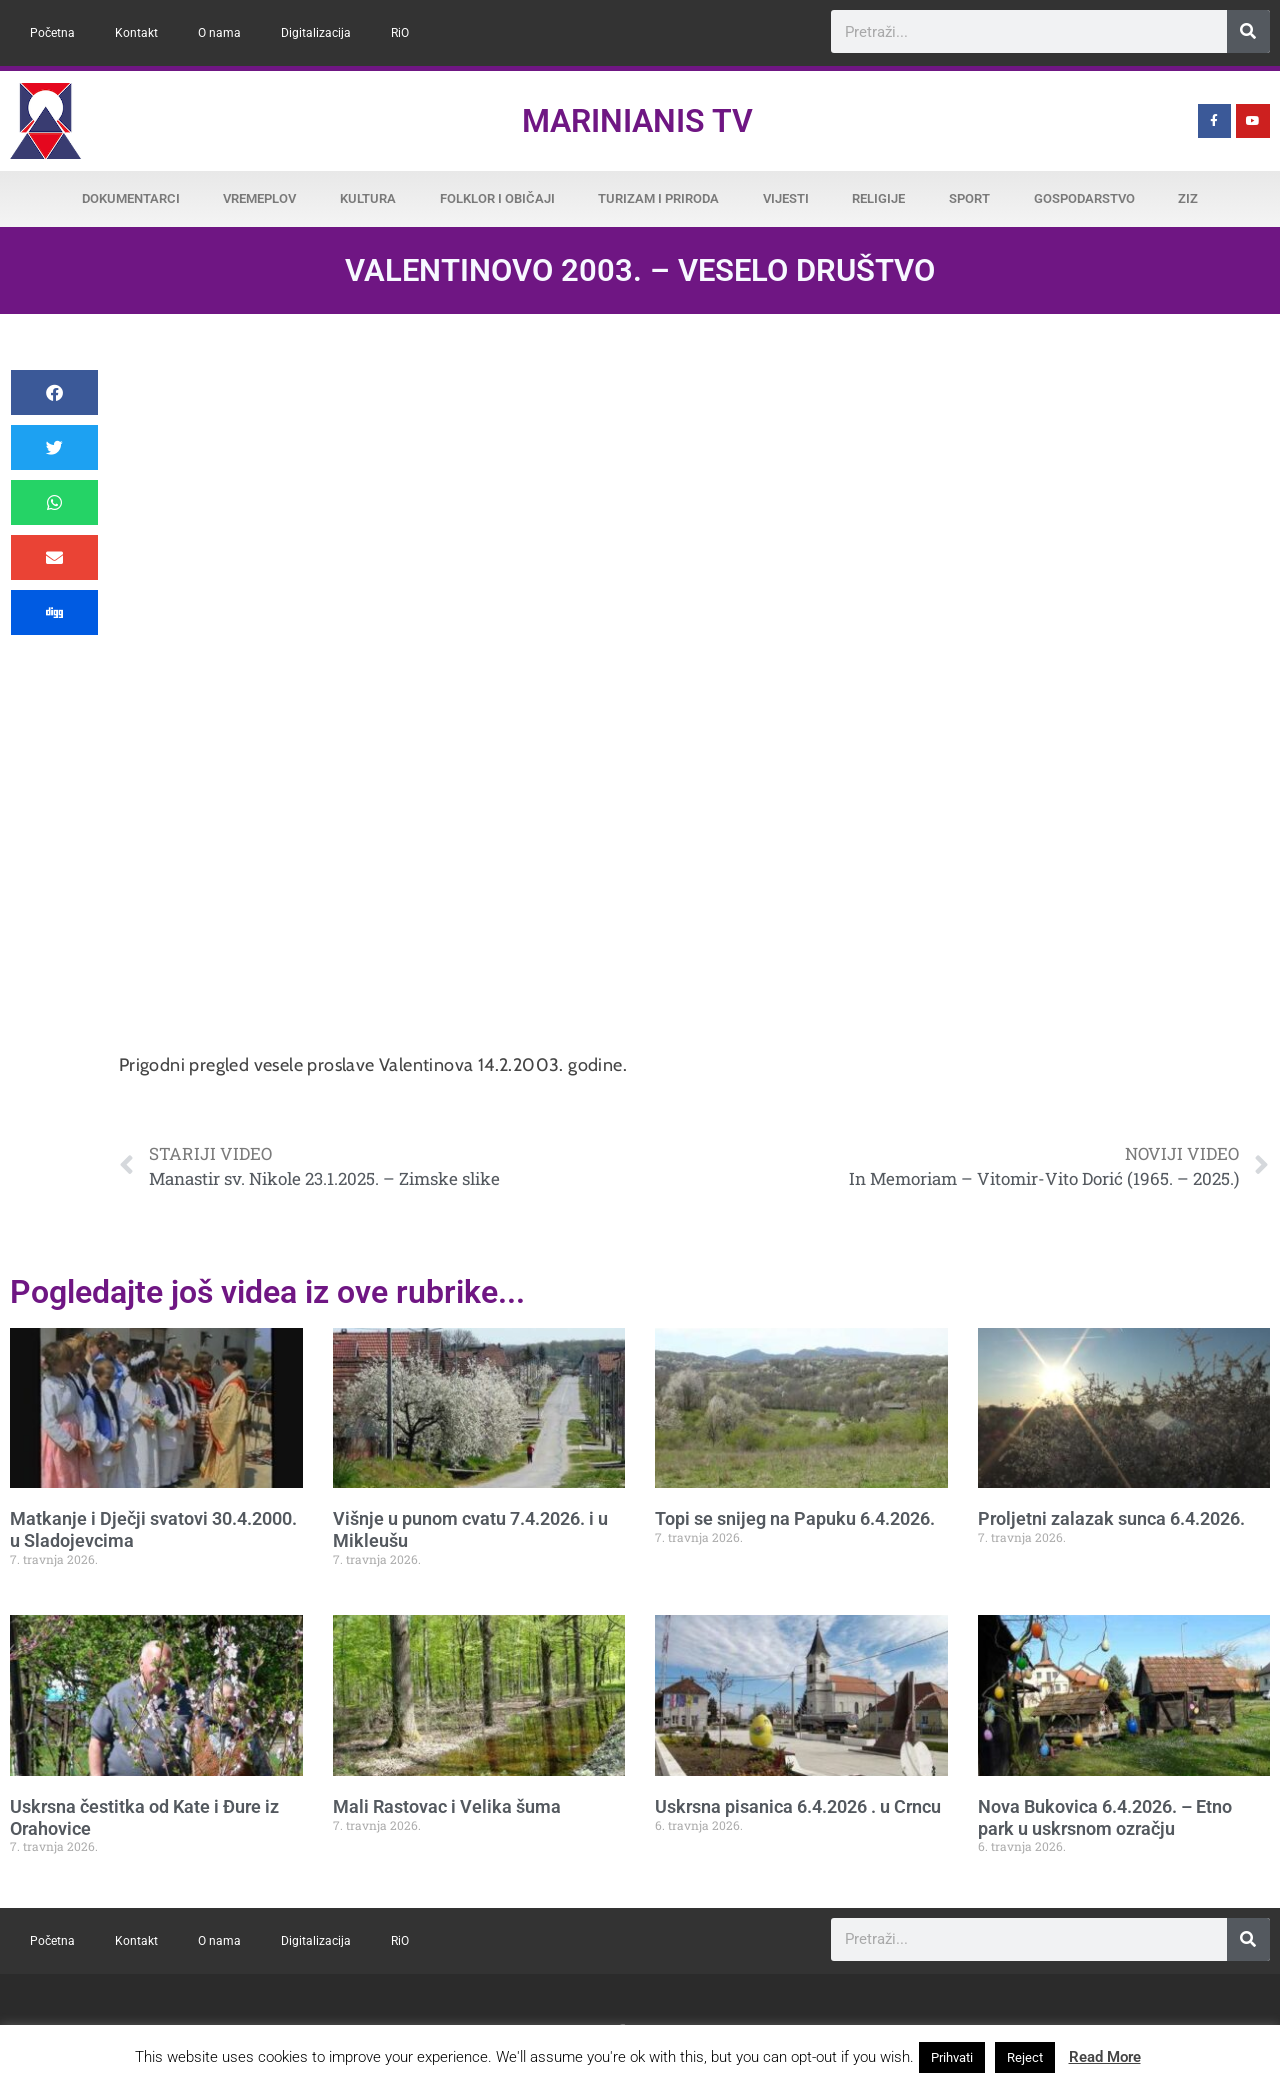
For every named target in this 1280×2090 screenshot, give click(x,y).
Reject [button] (1025, 2057)
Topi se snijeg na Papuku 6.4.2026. (795, 1518)
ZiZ (1188, 198)
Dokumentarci (131, 198)
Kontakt (136, 33)
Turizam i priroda (658, 198)
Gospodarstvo (1084, 198)
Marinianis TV (637, 121)
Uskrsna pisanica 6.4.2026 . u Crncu (798, 1806)
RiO (400, 33)
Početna (52, 33)
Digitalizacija (316, 33)
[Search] (1248, 31)
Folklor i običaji (497, 198)
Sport (969, 198)
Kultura (368, 198)
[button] (54, 392)
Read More (1105, 2057)
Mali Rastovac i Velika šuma (447, 1806)
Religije (878, 198)
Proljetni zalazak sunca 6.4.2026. (1111, 1518)
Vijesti (786, 198)
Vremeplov (259, 198)
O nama (219, 33)
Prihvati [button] (952, 2057)
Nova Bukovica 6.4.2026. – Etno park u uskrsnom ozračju (1105, 1817)
